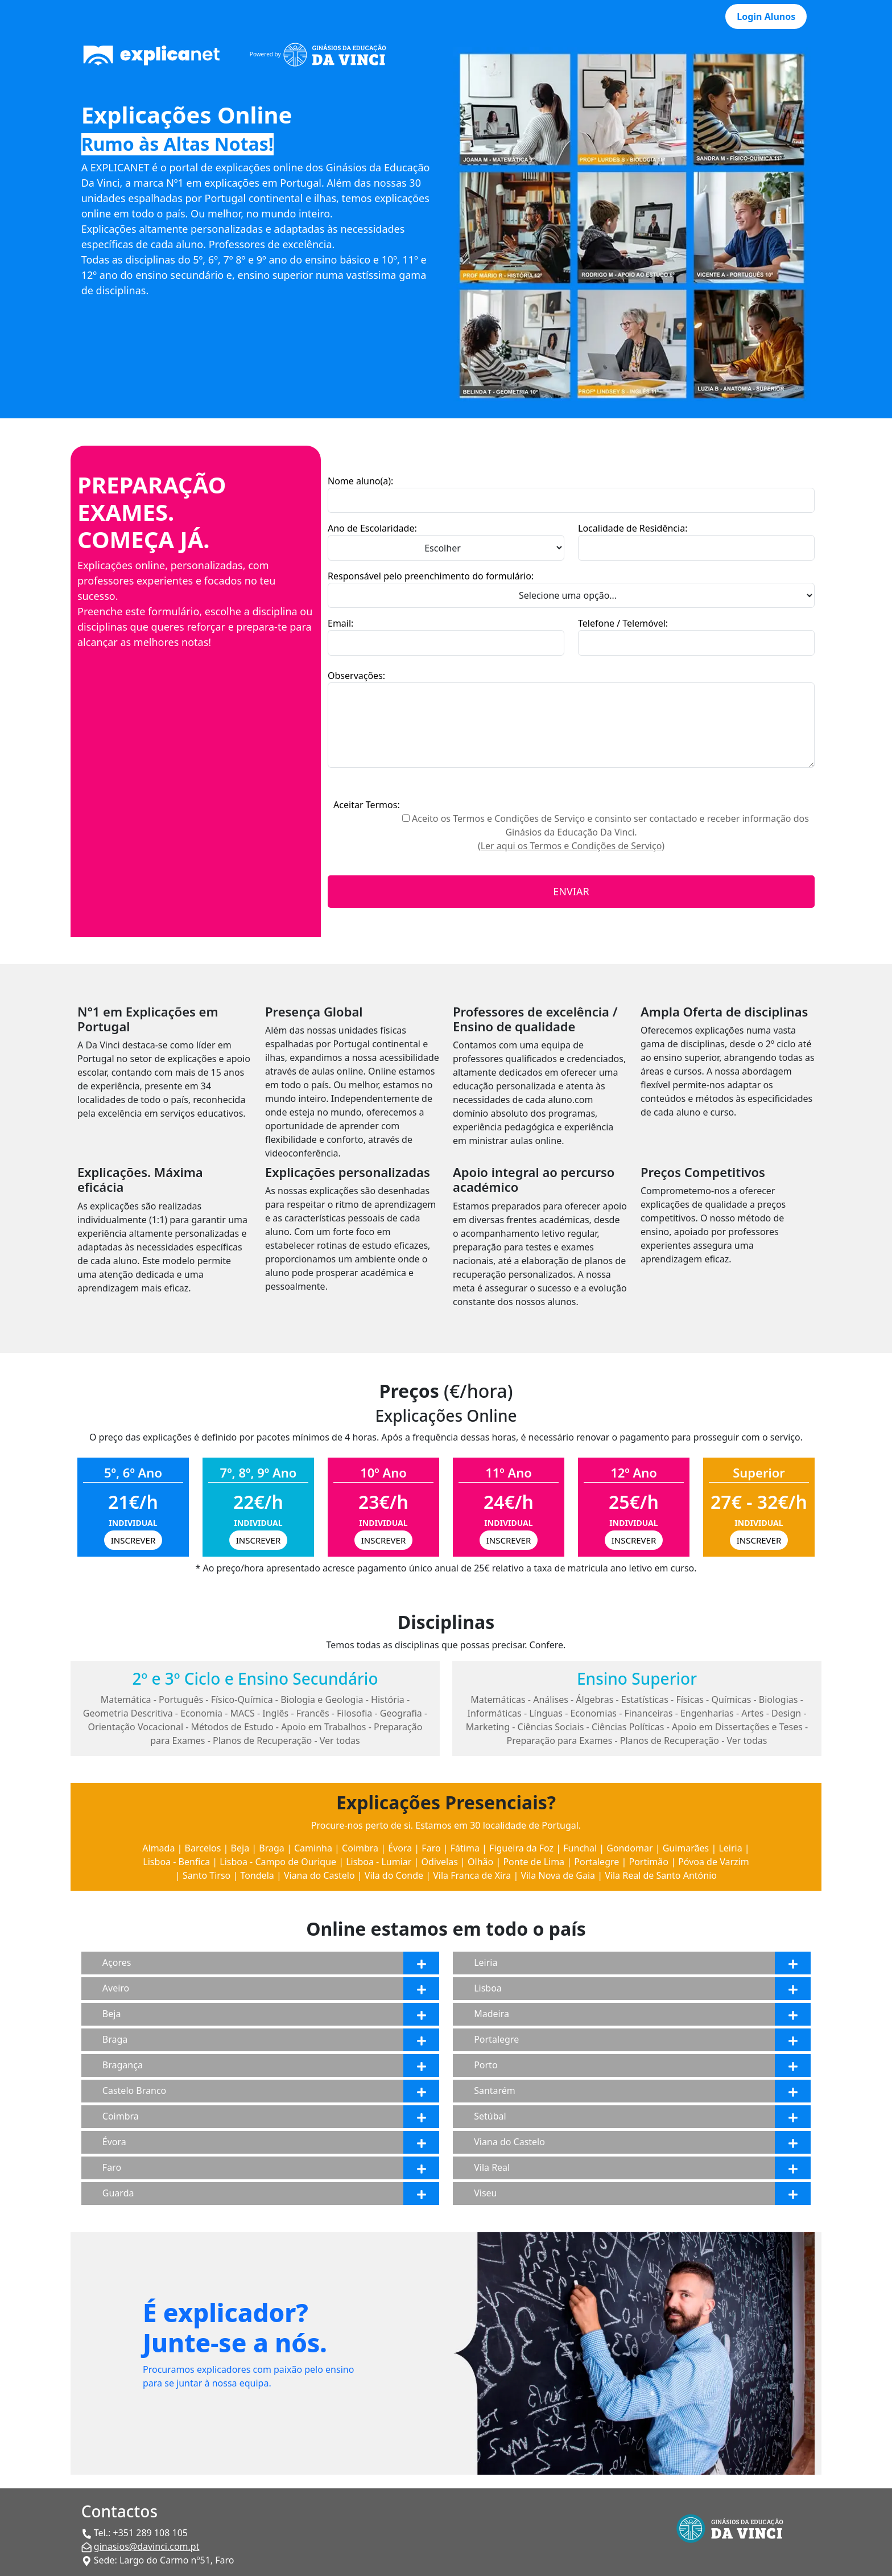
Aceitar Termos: (366, 805)
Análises (550, 1699)
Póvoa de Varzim (713, 1861)
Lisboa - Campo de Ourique (278, 1861)
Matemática (126, 1699)
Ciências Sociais (551, 1727)
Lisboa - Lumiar (378, 1861)
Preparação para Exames (560, 1740)
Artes (752, 1713)
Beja (240, 1848)
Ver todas (340, 1740)
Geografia (401, 1713)
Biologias (778, 1699)
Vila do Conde (394, 1875)
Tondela (257, 1875)
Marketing (488, 1727)
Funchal (580, 1848)
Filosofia (354, 1713)
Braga (271, 1848)
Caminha (313, 1848)
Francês (312, 1713)
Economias (593, 1713)
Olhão (480, 1861)
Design (786, 1713)
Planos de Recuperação (262, 1740)
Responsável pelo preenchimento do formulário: (431, 576)
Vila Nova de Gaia (558, 1875)
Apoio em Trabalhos (323, 1727)
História (387, 1699)
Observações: (356, 675)
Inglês (275, 1713)
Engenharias (707, 1713)
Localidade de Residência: (632, 528)
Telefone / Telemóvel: (623, 623)
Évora (400, 1848)
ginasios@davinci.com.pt (147, 2546)
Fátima (465, 1848)
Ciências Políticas (628, 1727)
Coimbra (360, 1848)
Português (181, 1699)
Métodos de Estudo (232, 1727)
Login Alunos (766, 16)
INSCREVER (133, 1540)
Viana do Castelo (319, 1875)
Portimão (648, 1861)
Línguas (546, 1713)
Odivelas (440, 1861)
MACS (242, 1713)
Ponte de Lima (533, 1861)
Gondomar (629, 1848)
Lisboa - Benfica (176, 1861)
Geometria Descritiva (128, 1713)
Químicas (731, 1699)
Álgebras (594, 1699)
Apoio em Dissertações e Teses (737, 1727)
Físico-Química (242, 1699)
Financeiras (649, 1713)
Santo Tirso (206, 1875)
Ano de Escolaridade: (372, 528)
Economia (201, 1713)
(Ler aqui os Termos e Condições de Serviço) (571, 846)
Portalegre (596, 1861)
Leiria (730, 1848)
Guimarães (686, 1848)
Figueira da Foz (521, 1848)
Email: (340, 623)
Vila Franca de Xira (472, 1875)
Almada (158, 1848)
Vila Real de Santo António (661, 1875)
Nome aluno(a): (360, 481)
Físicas (690, 1699)
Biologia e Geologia (321, 1699)
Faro (431, 1848)
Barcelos (203, 1848)
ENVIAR (571, 891)
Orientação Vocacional (136, 1727)
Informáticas (494, 1713)
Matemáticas (497, 1699)
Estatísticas (644, 1699)
